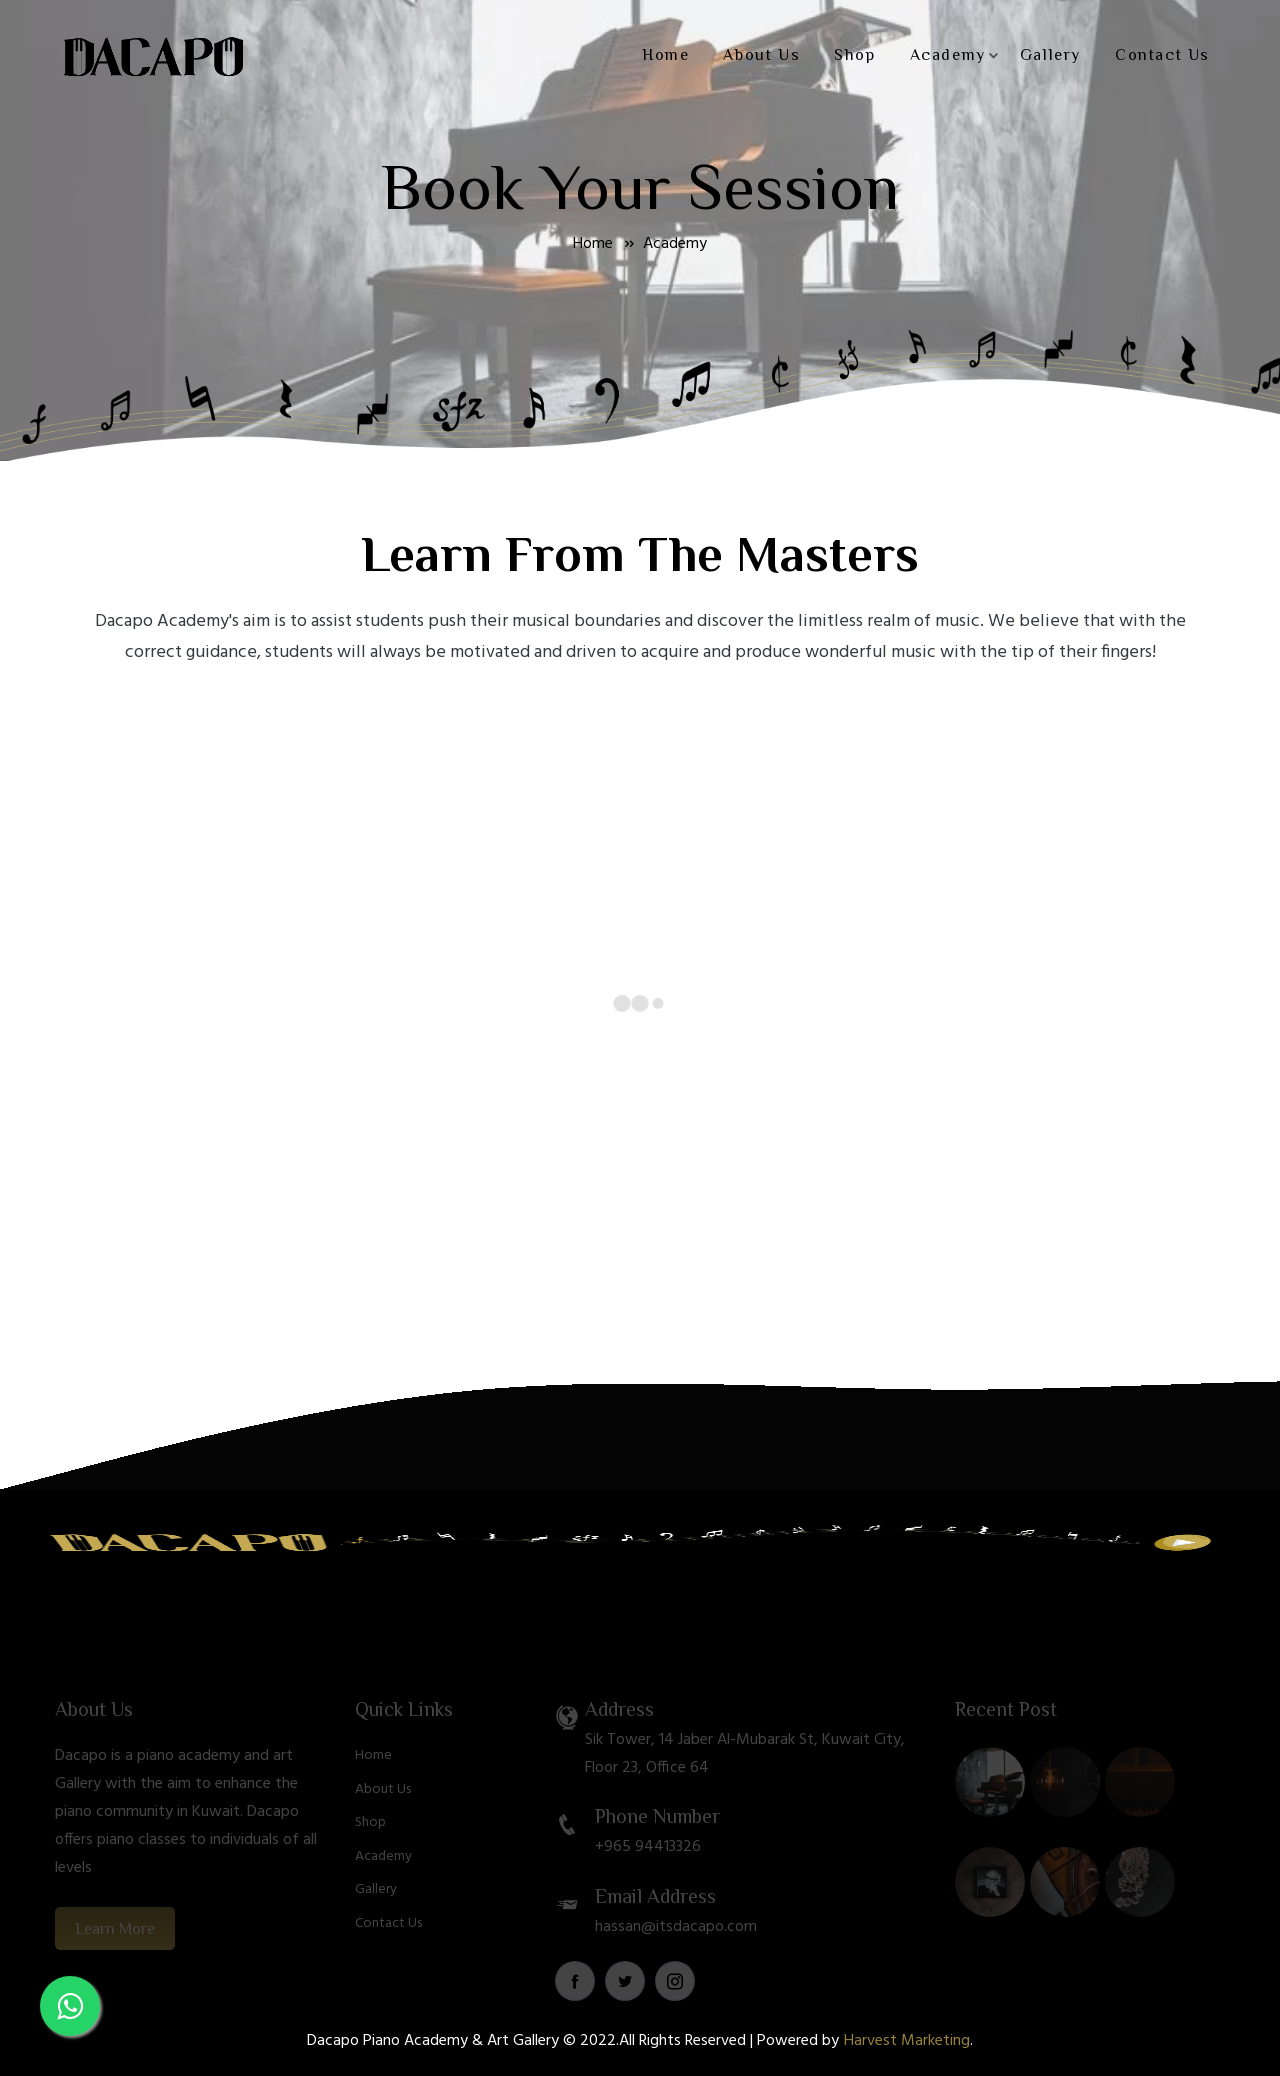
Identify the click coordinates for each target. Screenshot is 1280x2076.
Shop (854, 55)
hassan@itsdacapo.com (676, 1947)
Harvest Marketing (907, 2041)
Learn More (115, 1950)
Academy (955, 55)
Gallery (1050, 55)
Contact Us (1162, 55)
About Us (761, 55)
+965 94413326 (648, 1868)
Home (665, 55)
